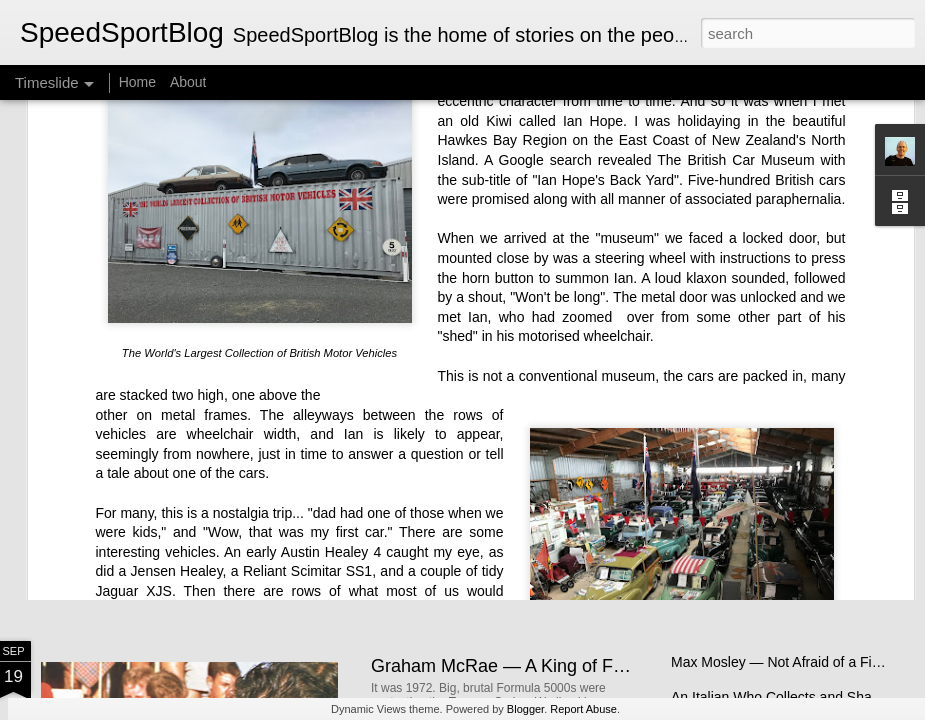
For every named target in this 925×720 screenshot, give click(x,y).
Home (137, 82)
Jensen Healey (177, 419)
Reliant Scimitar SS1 (307, 419)
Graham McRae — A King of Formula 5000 (542, 666)
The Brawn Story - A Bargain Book (777, 497)
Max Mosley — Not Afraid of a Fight (781, 662)
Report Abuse (583, 709)
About (188, 82)
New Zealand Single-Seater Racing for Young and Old (586, 499)
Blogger (525, 709)
